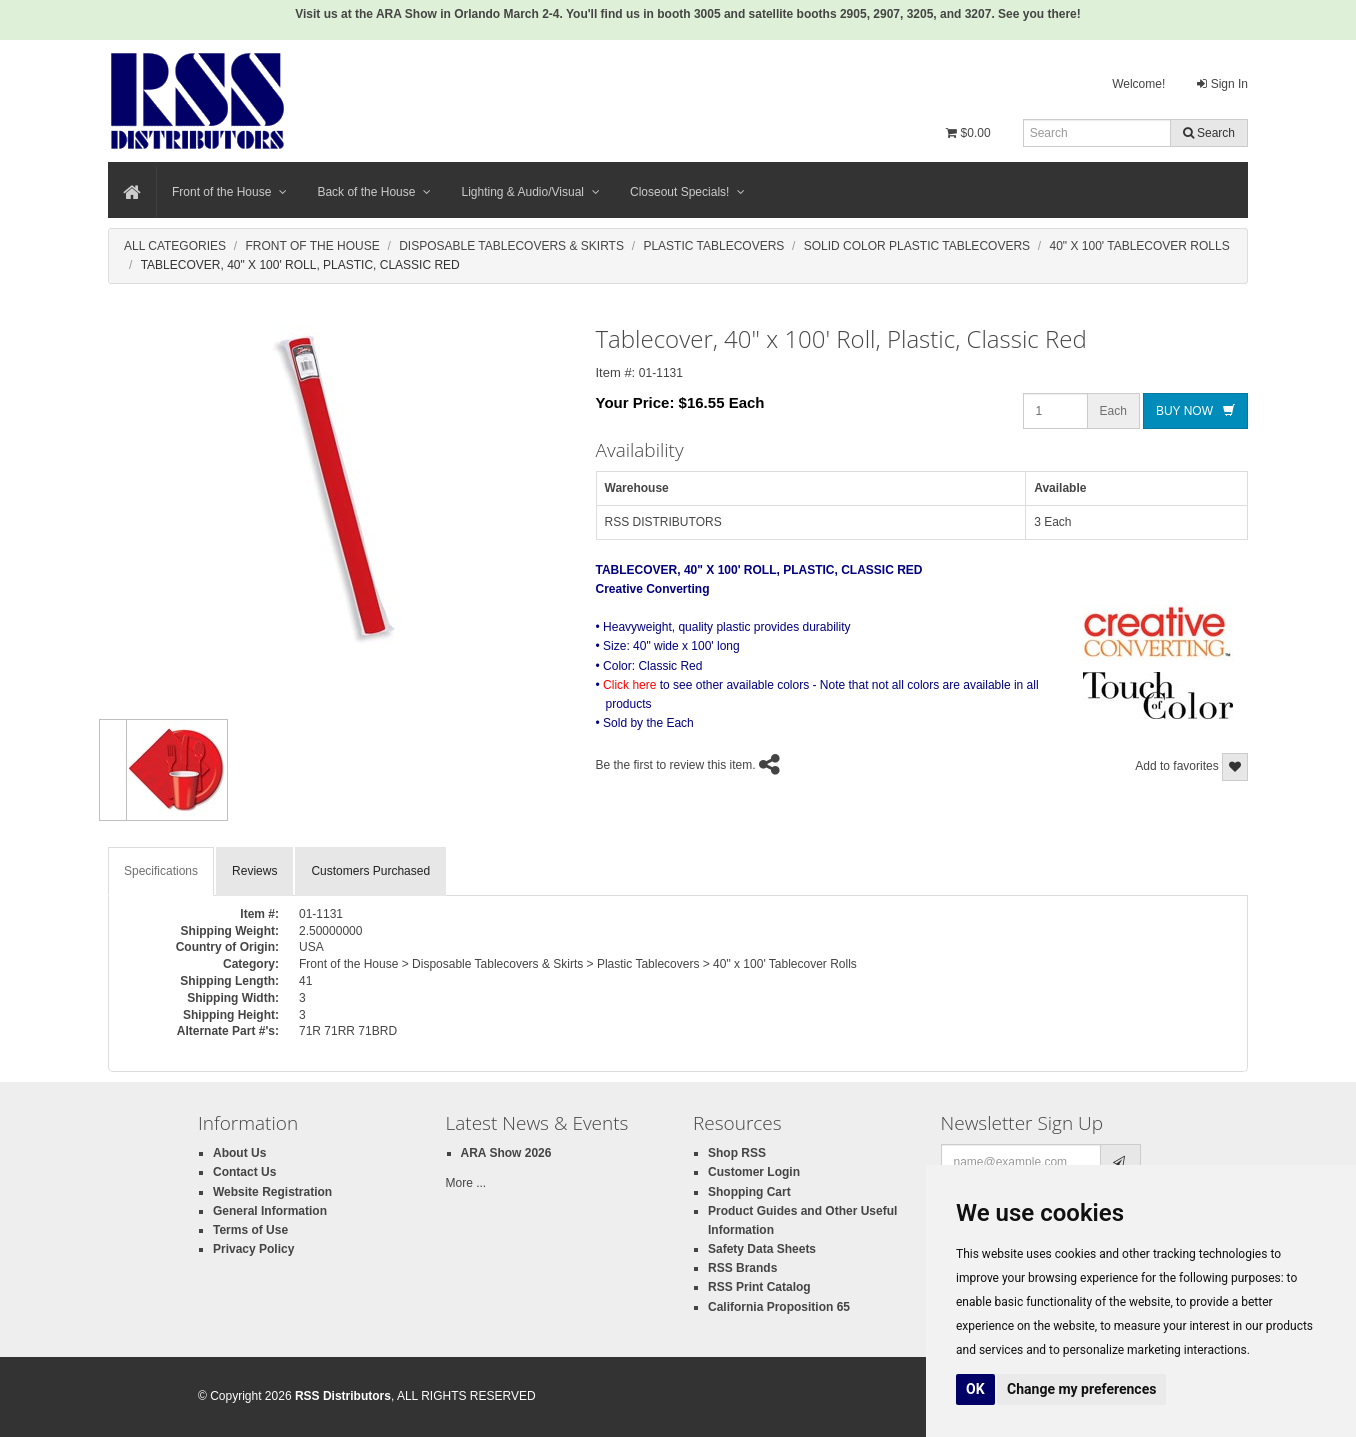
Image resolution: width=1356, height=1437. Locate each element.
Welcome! (1138, 84)
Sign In (1222, 84)
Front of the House (229, 192)
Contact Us (244, 1172)
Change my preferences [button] (1081, 1389)
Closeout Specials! (687, 192)
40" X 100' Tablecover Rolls (1140, 246)
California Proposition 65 (779, 1307)
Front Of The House (312, 246)
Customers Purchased (370, 871)
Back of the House (374, 192)
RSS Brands (742, 1268)
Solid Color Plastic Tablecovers (917, 246)
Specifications (161, 871)
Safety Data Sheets (762, 1249)
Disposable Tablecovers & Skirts (511, 246)
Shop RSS (737, 1153)
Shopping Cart (749, 1192)
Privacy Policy (253, 1249)
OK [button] (975, 1389)
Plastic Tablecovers (713, 246)
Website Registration (272, 1192)
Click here (629, 685)
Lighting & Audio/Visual (530, 192)
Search (1209, 133)
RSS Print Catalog (759, 1287)
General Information (270, 1211)
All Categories (175, 246)
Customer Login (754, 1172)
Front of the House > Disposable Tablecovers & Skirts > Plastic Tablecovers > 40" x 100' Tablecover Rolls (578, 964)
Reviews (254, 871)
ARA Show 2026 (506, 1153)
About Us (239, 1153)
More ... (466, 1183)
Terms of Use (250, 1230)
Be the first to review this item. (676, 765)
